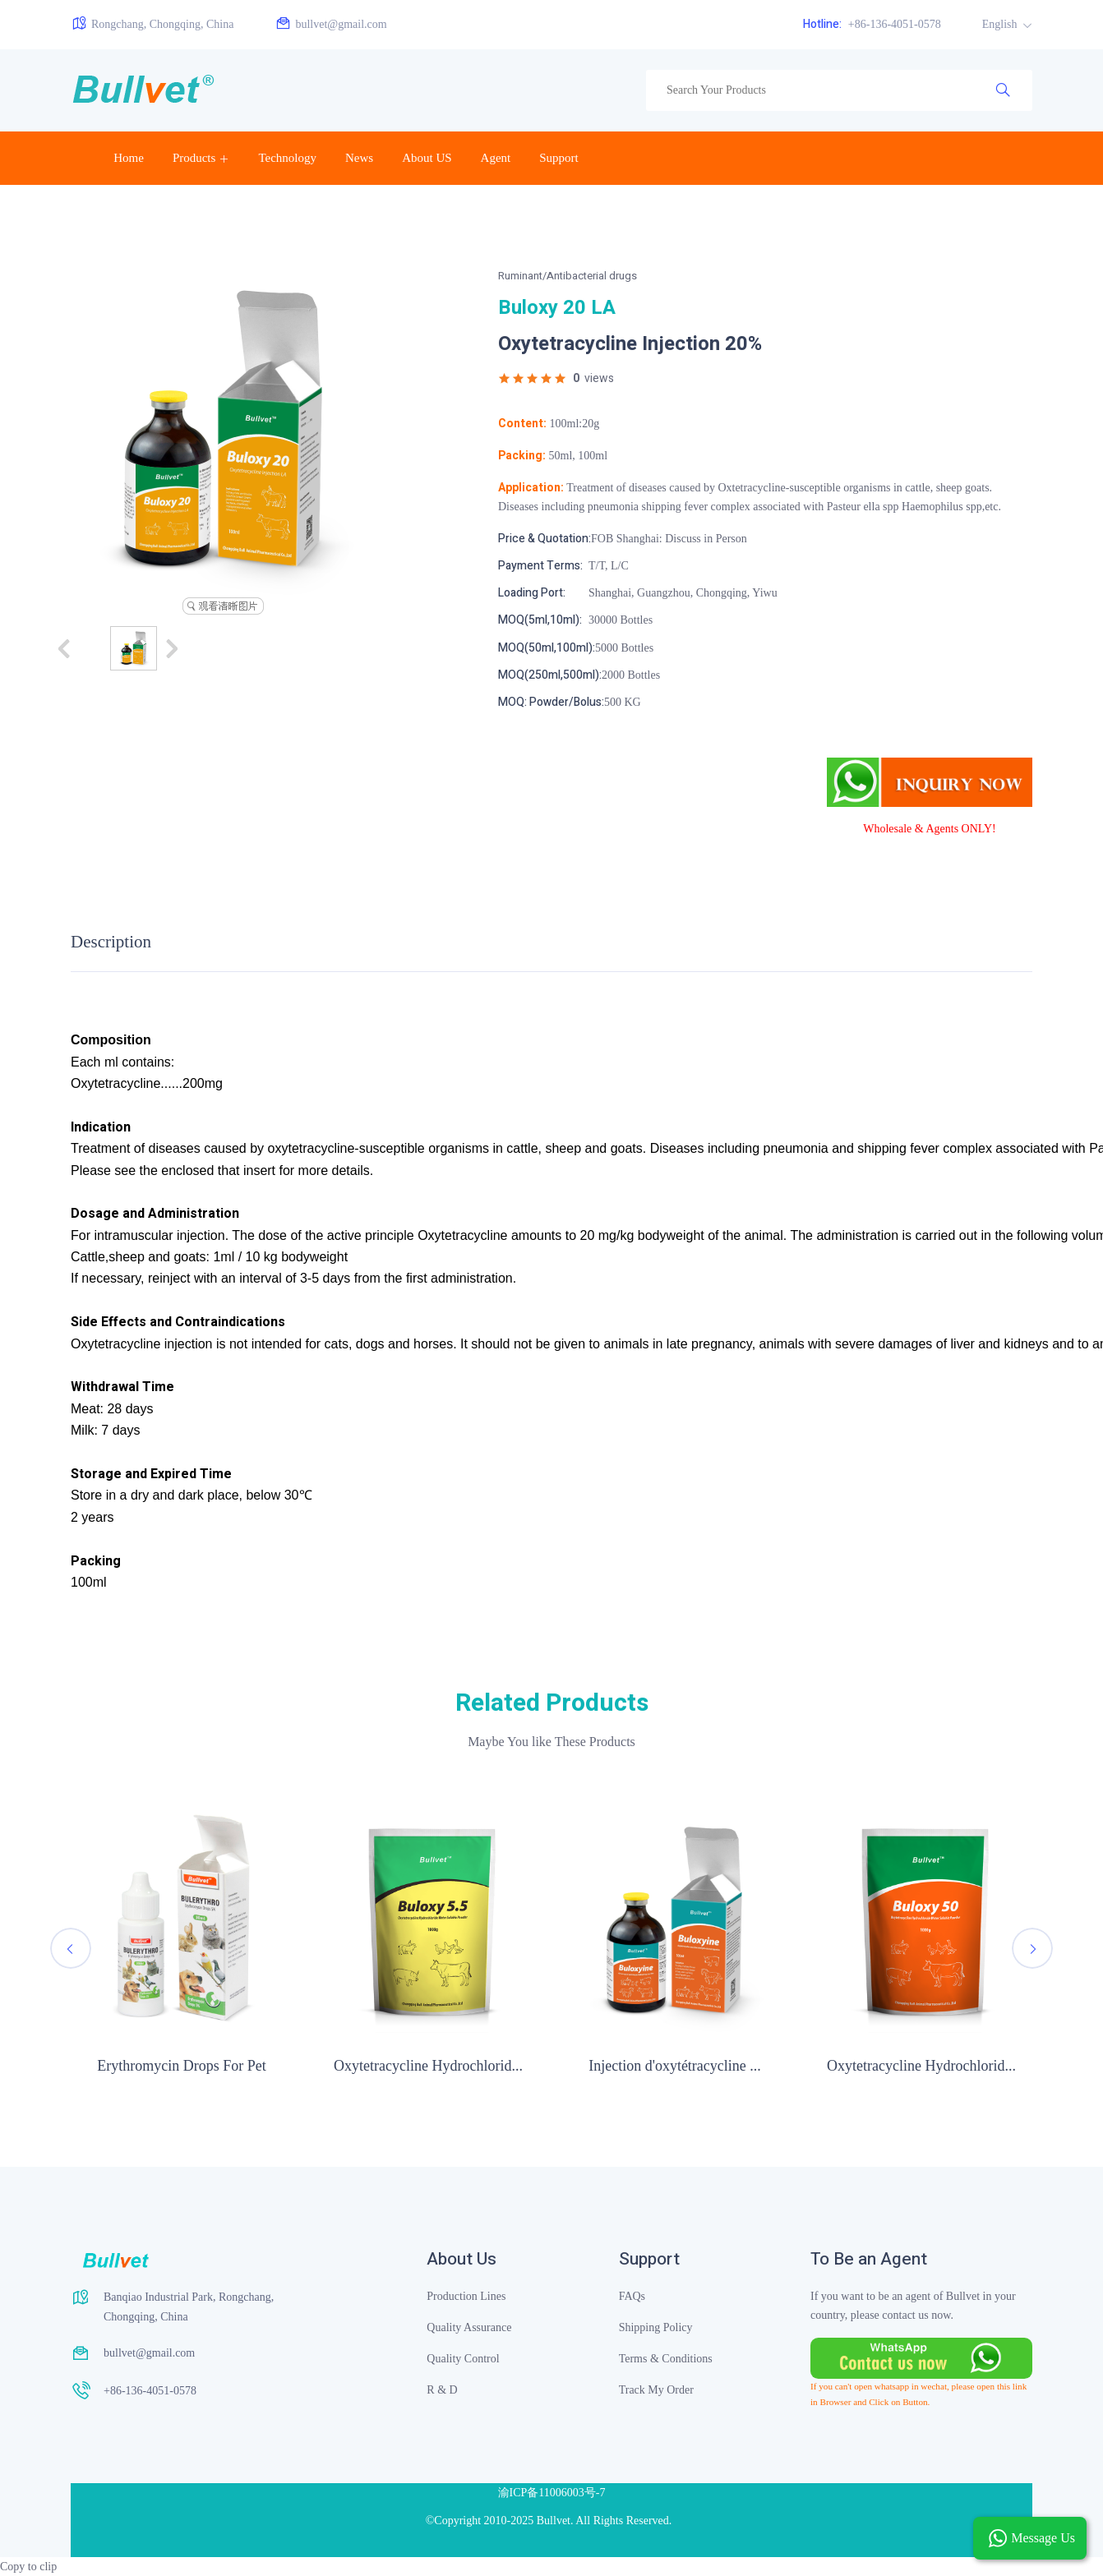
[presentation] (70, 1948)
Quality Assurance (469, 2327)
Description (111, 942)
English (1001, 24)
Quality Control (463, 2359)
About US (426, 157)
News (359, 157)
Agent (496, 157)
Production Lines (466, 2296)
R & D (442, 2390)
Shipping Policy (656, 2327)
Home (128, 157)
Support (559, 157)
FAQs (632, 2296)
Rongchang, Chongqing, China (152, 23)
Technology (287, 157)
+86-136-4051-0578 (871, 24)
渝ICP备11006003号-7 (552, 2492)
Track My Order (656, 2390)
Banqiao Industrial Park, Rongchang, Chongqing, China (189, 2307)
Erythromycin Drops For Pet (181, 2066)
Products (194, 157)
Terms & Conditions (666, 2359)
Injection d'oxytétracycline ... (674, 2066)
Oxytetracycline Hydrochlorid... (428, 2066)
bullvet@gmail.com (330, 23)
